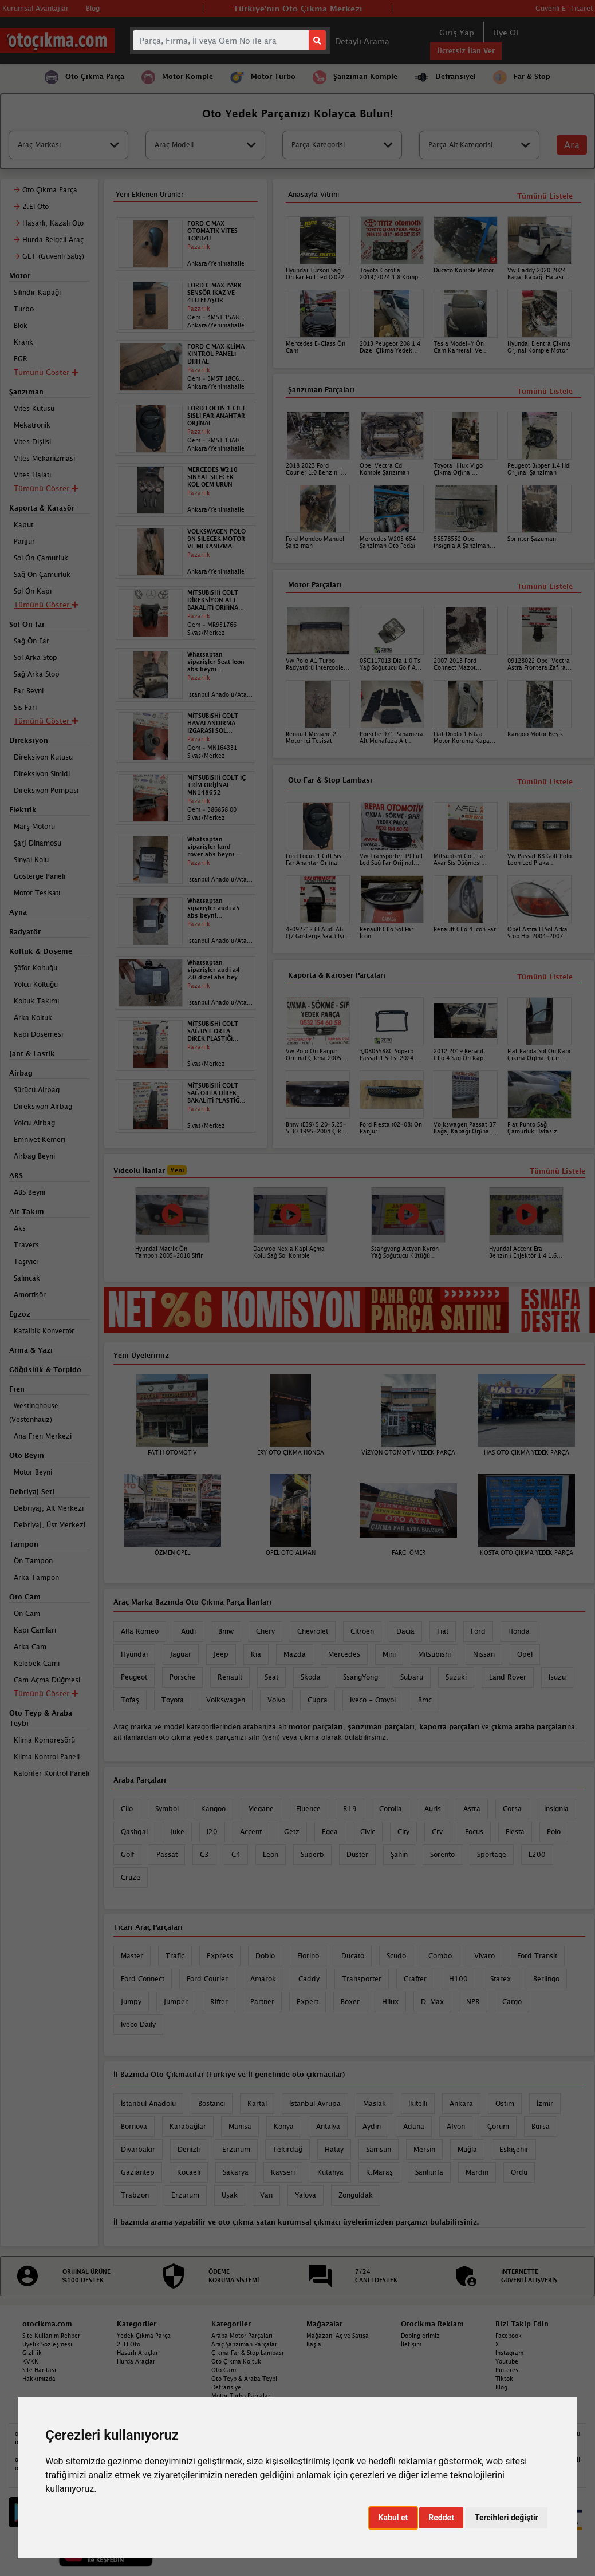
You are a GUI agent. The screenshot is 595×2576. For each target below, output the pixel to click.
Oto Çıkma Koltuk (236, 2361)
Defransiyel (227, 2387)
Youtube (506, 2361)
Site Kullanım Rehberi (52, 2335)
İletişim (411, 2344)
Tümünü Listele (545, 977)
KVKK (30, 2361)
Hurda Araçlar (136, 2361)
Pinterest (508, 2369)
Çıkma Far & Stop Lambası (247, 2352)
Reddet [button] (441, 2517)
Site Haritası (39, 2369)
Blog (501, 2387)
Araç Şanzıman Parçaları (245, 2344)
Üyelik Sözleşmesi (47, 2344)
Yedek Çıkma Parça (144, 2335)
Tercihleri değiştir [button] (506, 2517)
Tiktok (504, 2378)
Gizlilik (32, 2352)
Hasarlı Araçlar (137, 2352)
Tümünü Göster (46, 1693)
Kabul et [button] (393, 2517)
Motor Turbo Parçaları (241, 2395)
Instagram (509, 2352)
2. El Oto (128, 2344)
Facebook (508, 2335)
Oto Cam (223, 2369)
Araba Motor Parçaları (242, 2335)
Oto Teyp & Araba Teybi (244, 2378)
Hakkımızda (39, 2378)
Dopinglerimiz (420, 2335)
